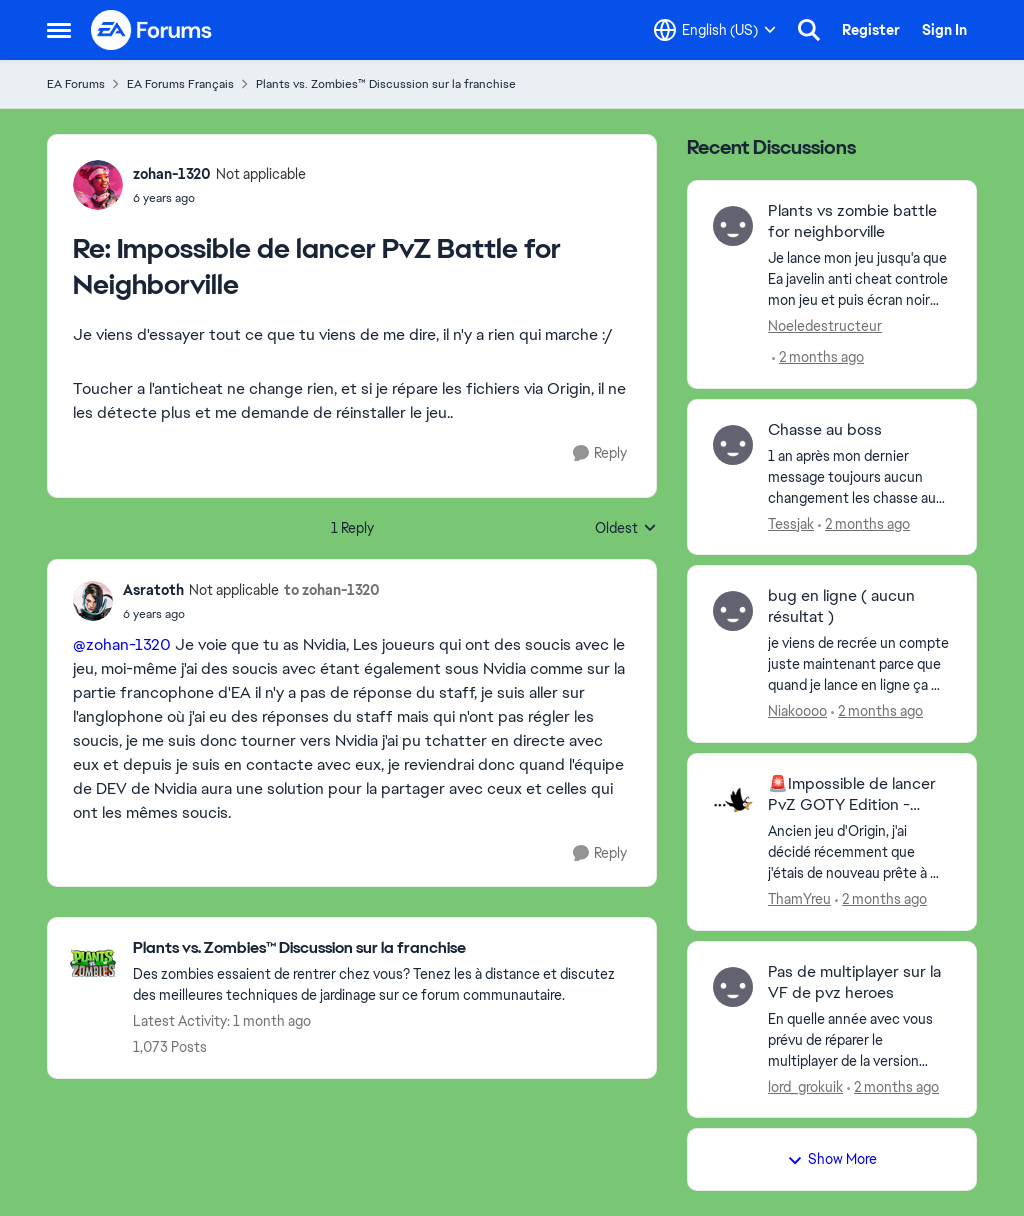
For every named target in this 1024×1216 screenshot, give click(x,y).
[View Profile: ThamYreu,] (733, 799)
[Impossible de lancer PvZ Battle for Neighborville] (219, 198)
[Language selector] (715, 30)
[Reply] (600, 453)
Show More (832, 1159)
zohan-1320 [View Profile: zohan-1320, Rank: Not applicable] (172, 174)
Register (871, 30)
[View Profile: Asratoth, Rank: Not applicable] (93, 601)
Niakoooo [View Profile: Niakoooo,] (797, 711)
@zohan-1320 (122, 644)
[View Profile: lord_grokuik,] (733, 987)
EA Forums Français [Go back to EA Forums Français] (180, 84)
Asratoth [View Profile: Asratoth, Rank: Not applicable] (153, 590)
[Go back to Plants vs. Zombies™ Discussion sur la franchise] (384, 948)
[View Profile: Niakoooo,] (733, 611)
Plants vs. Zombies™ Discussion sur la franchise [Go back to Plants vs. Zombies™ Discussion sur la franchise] (386, 84)
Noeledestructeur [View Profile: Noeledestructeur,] (825, 326)
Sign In (944, 30)
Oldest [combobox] (626, 529)
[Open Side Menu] (59, 30)
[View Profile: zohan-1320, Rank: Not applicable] (98, 185)
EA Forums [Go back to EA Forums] (76, 84)
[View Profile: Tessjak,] (733, 445)
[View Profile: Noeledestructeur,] (733, 226)
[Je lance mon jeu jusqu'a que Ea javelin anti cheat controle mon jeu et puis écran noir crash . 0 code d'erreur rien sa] (859, 279)
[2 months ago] (818, 357)
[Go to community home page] (152, 30)
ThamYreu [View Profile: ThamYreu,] (799, 899)
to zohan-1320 (332, 590)
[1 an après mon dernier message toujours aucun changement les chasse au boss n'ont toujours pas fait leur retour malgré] (859, 476)
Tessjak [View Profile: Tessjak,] (791, 523)
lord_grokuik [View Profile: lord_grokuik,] (805, 1086)
